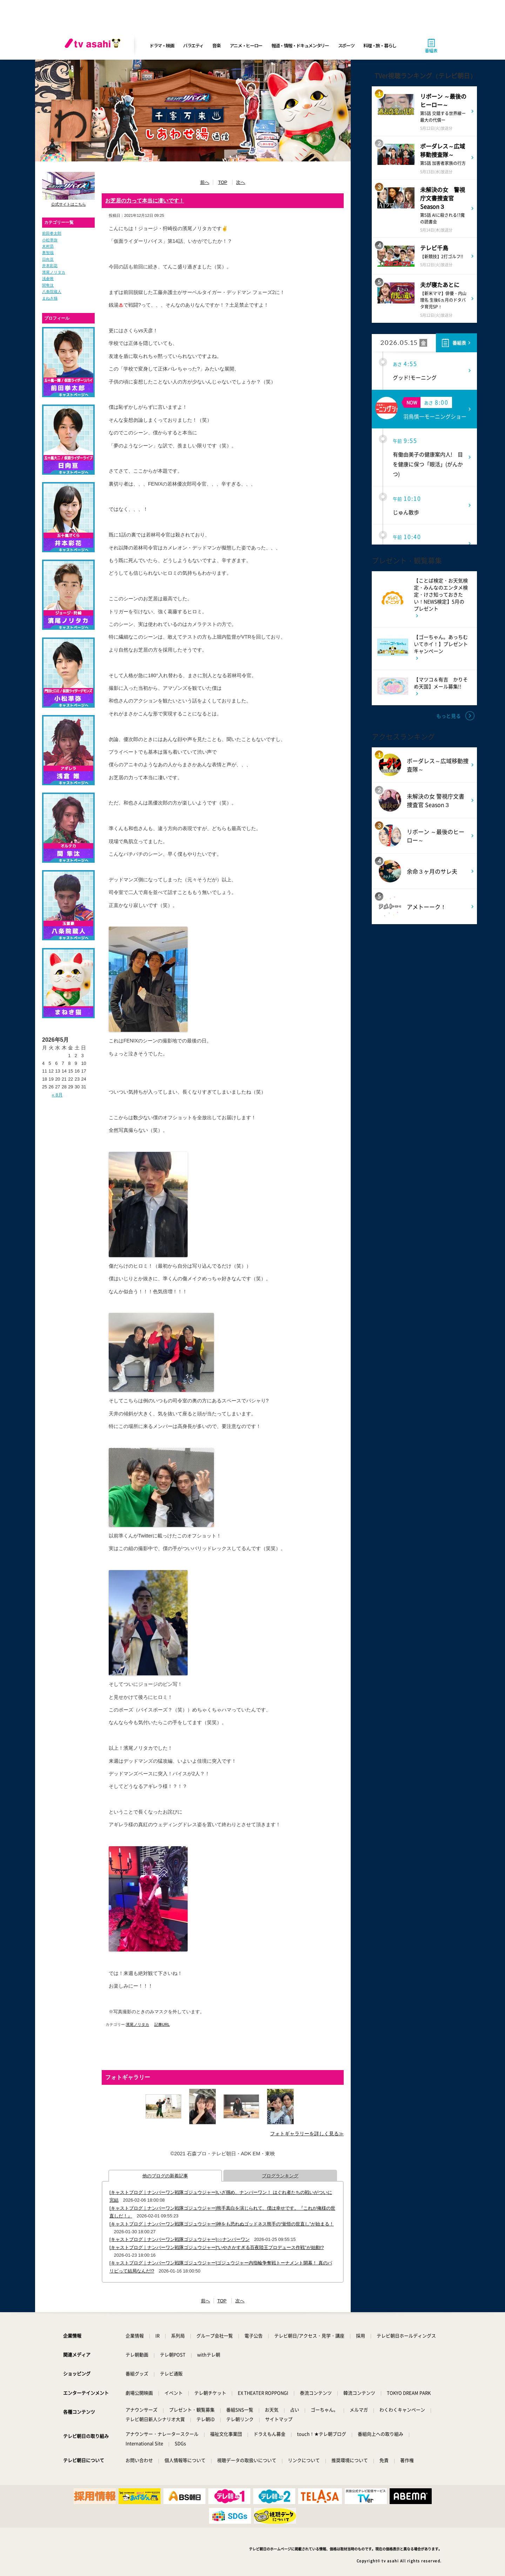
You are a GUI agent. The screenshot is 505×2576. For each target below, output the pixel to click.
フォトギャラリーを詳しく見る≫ (307, 2133)
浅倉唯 (48, 278)
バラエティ (193, 45)
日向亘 (48, 259)
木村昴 (48, 246)
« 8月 (57, 1094)
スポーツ (346, 45)
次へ (240, 182)
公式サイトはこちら (68, 204)
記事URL (162, 2024)
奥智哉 (48, 253)
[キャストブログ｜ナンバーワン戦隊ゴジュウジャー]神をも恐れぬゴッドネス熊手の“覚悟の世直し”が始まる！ (221, 2224)
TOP (222, 182)
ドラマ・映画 (161, 45)
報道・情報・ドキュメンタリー (300, 45)
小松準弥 (50, 240)
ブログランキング (280, 2175)
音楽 (216, 45)
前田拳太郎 (51, 233)
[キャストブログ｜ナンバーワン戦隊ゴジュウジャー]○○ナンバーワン (179, 2239)
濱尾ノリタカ (53, 272)
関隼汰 (48, 285)
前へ (204, 182)
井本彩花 (50, 265)
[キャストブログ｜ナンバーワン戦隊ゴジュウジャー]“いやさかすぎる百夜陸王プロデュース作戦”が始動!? (216, 2247)
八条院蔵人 (51, 291)
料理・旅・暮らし (379, 45)
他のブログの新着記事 (165, 2175)
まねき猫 (50, 298)
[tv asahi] (94, 45)
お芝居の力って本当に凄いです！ (144, 200)
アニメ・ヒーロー (246, 45)
